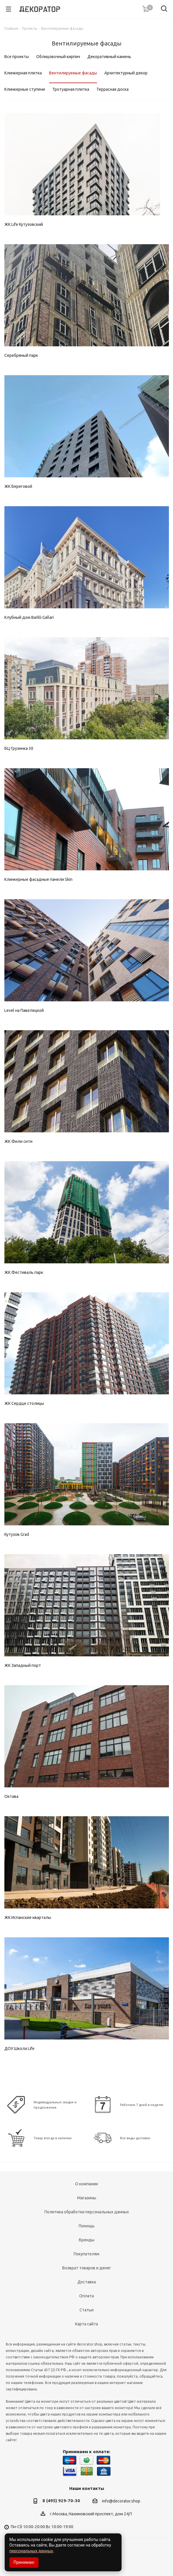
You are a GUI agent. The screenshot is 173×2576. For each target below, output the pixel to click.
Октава (11, 1796)
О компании (86, 2184)
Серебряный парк (21, 355)
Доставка (86, 2282)
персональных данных (31, 2551)
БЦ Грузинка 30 (18, 748)
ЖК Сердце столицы (24, 1403)
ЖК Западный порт (22, 1665)
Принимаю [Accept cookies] (23, 2562)
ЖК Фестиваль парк (23, 1272)
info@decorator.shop (121, 2501)
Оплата (86, 2296)
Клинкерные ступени (24, 89)
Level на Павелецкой (24, 1010)
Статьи (86, 2310)
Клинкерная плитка (23, 73)
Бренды (86, 2240)
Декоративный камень (109, 56)
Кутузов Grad (16, 1534)
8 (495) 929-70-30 (61, 2500)
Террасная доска (112, 89)
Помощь (87, 2226)
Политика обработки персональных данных (86, 2212)
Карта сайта (86, 2324)
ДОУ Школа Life (19, 2048)
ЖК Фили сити (18, 1141)
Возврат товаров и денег (86, 2268)
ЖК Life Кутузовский (23, 224)
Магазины (86, 2198)
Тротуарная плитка (70, 89)
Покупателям (86, 2254)
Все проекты (16, 56)
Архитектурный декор (126, 73)
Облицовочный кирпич (58, 56)
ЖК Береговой (18, 486)
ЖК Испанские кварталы (27, 1917)
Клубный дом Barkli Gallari (29, 617)
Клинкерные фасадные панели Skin (38, 879)
